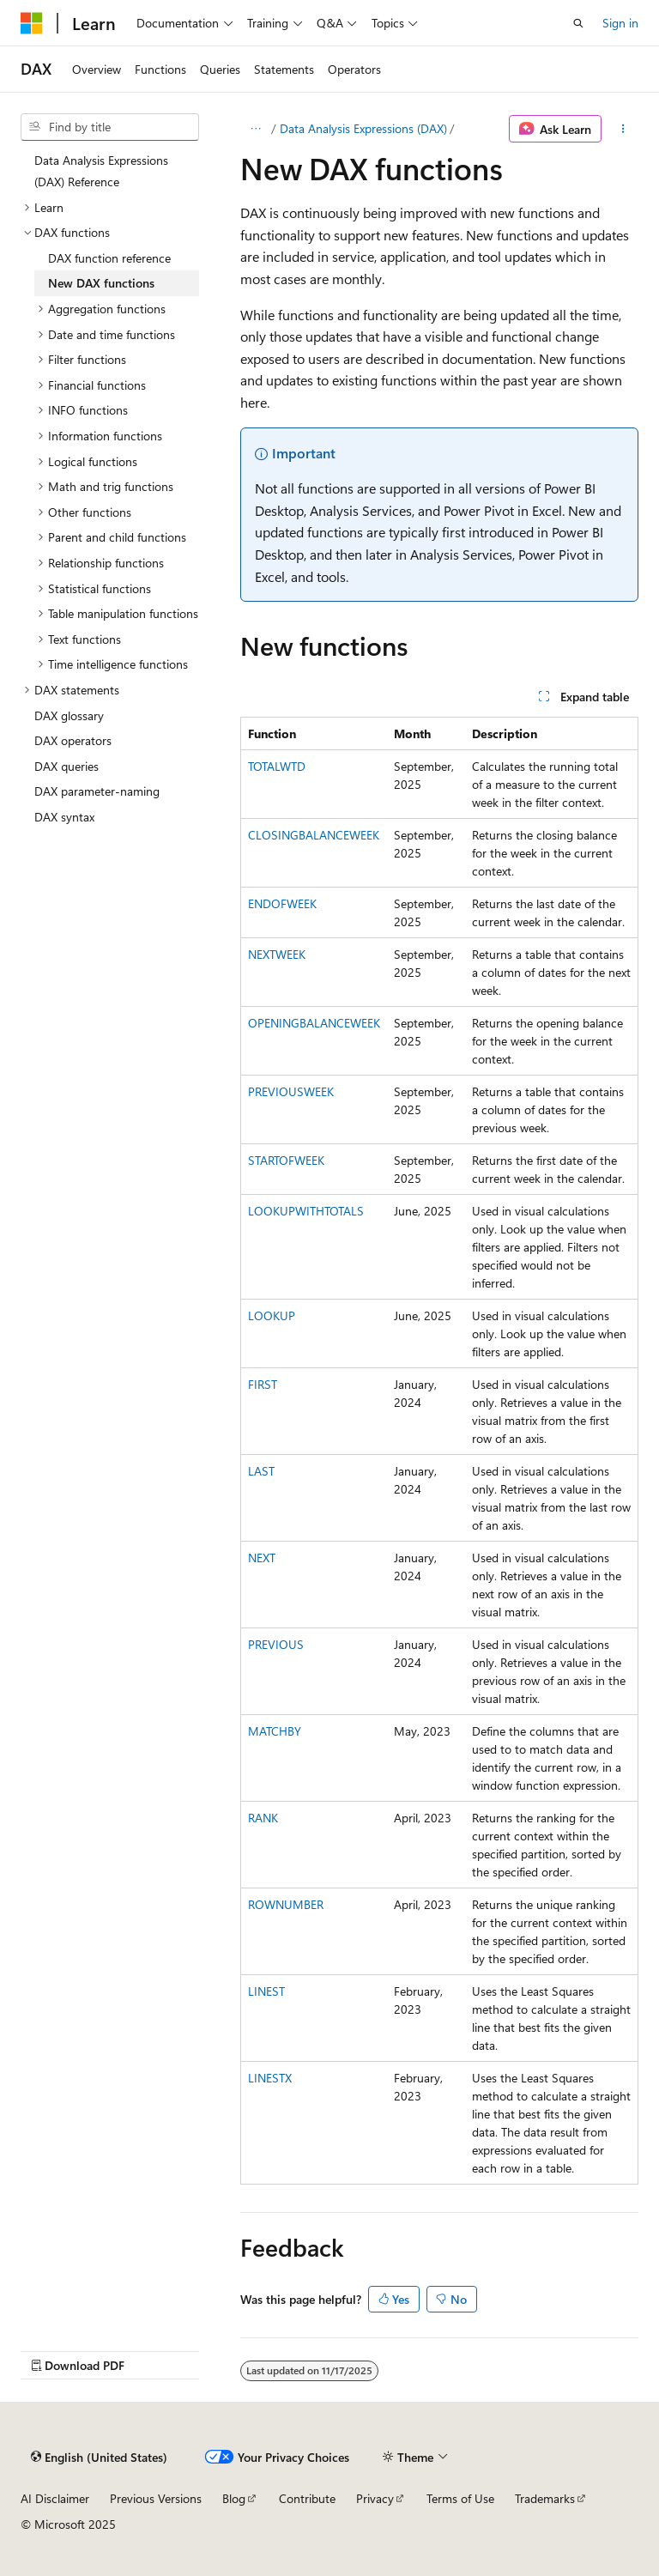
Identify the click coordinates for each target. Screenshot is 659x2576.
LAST (261, 1471)
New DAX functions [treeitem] (101, 283)
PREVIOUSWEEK (291, 1091)
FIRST (262, 1384)
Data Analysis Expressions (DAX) (363, 128)
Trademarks (545, 2498)
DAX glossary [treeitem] (69, 715)
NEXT (261, 1557)
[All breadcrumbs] (255, 128)
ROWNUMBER (285, 1904)
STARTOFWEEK (286, 1160)
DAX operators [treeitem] (73, 740)
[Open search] (578, 23)
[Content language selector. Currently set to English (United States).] (99, 2457)
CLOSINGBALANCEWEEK (313, 835)
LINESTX (270, 2078)
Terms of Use (460, 2498)
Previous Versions (156, 2498)
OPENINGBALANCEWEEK (314, 1023)
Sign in (620, 23)
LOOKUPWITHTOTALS (306, 1211)
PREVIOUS (276, 1644)
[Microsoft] (32, 23)
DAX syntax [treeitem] (64, 817)
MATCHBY (274, 1731)
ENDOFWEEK (282, 903)
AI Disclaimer (55, 2498)
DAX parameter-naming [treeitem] (97, 791)
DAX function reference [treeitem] (109, 258)
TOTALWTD (276, 766)
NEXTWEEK (276, 954)
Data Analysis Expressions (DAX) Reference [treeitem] (101, 171)
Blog (233, 2498)
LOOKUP (271, 1315)
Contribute (307, 2498)
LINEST (266, 1991)
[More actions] (623, 128)
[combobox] (110, 127)
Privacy (375, 2498)
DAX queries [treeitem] (66, 766)
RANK (263, 1817)
